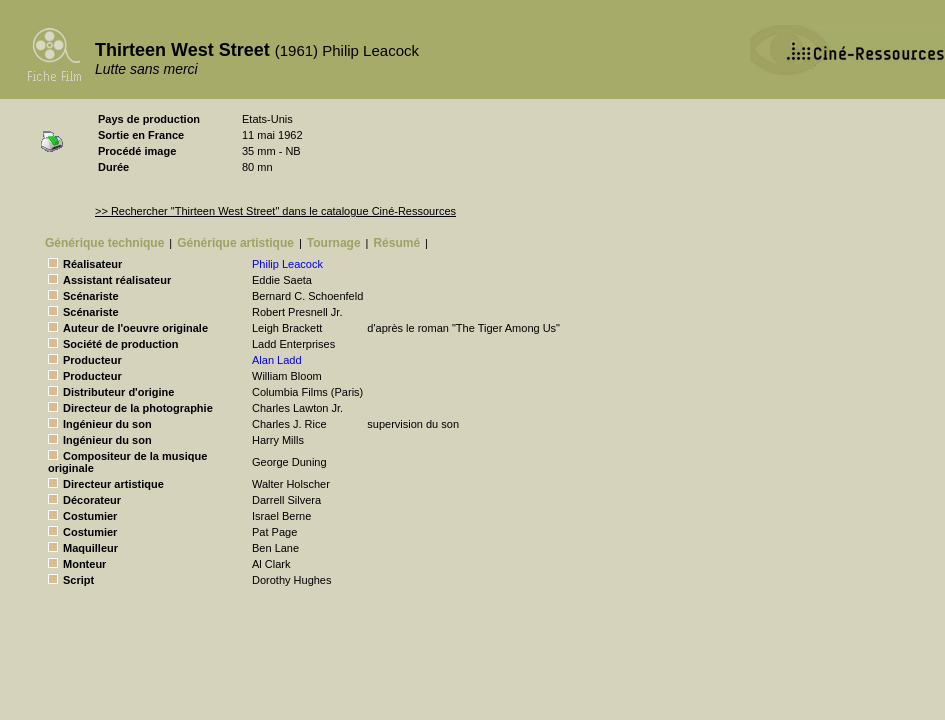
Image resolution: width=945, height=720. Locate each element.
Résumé (396, 243)
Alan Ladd (277, 360)
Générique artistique (235, 243)
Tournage (334, 243)
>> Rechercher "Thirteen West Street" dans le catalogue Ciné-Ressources (275, 211)
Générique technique (104, 243)
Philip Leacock (287, 264)
